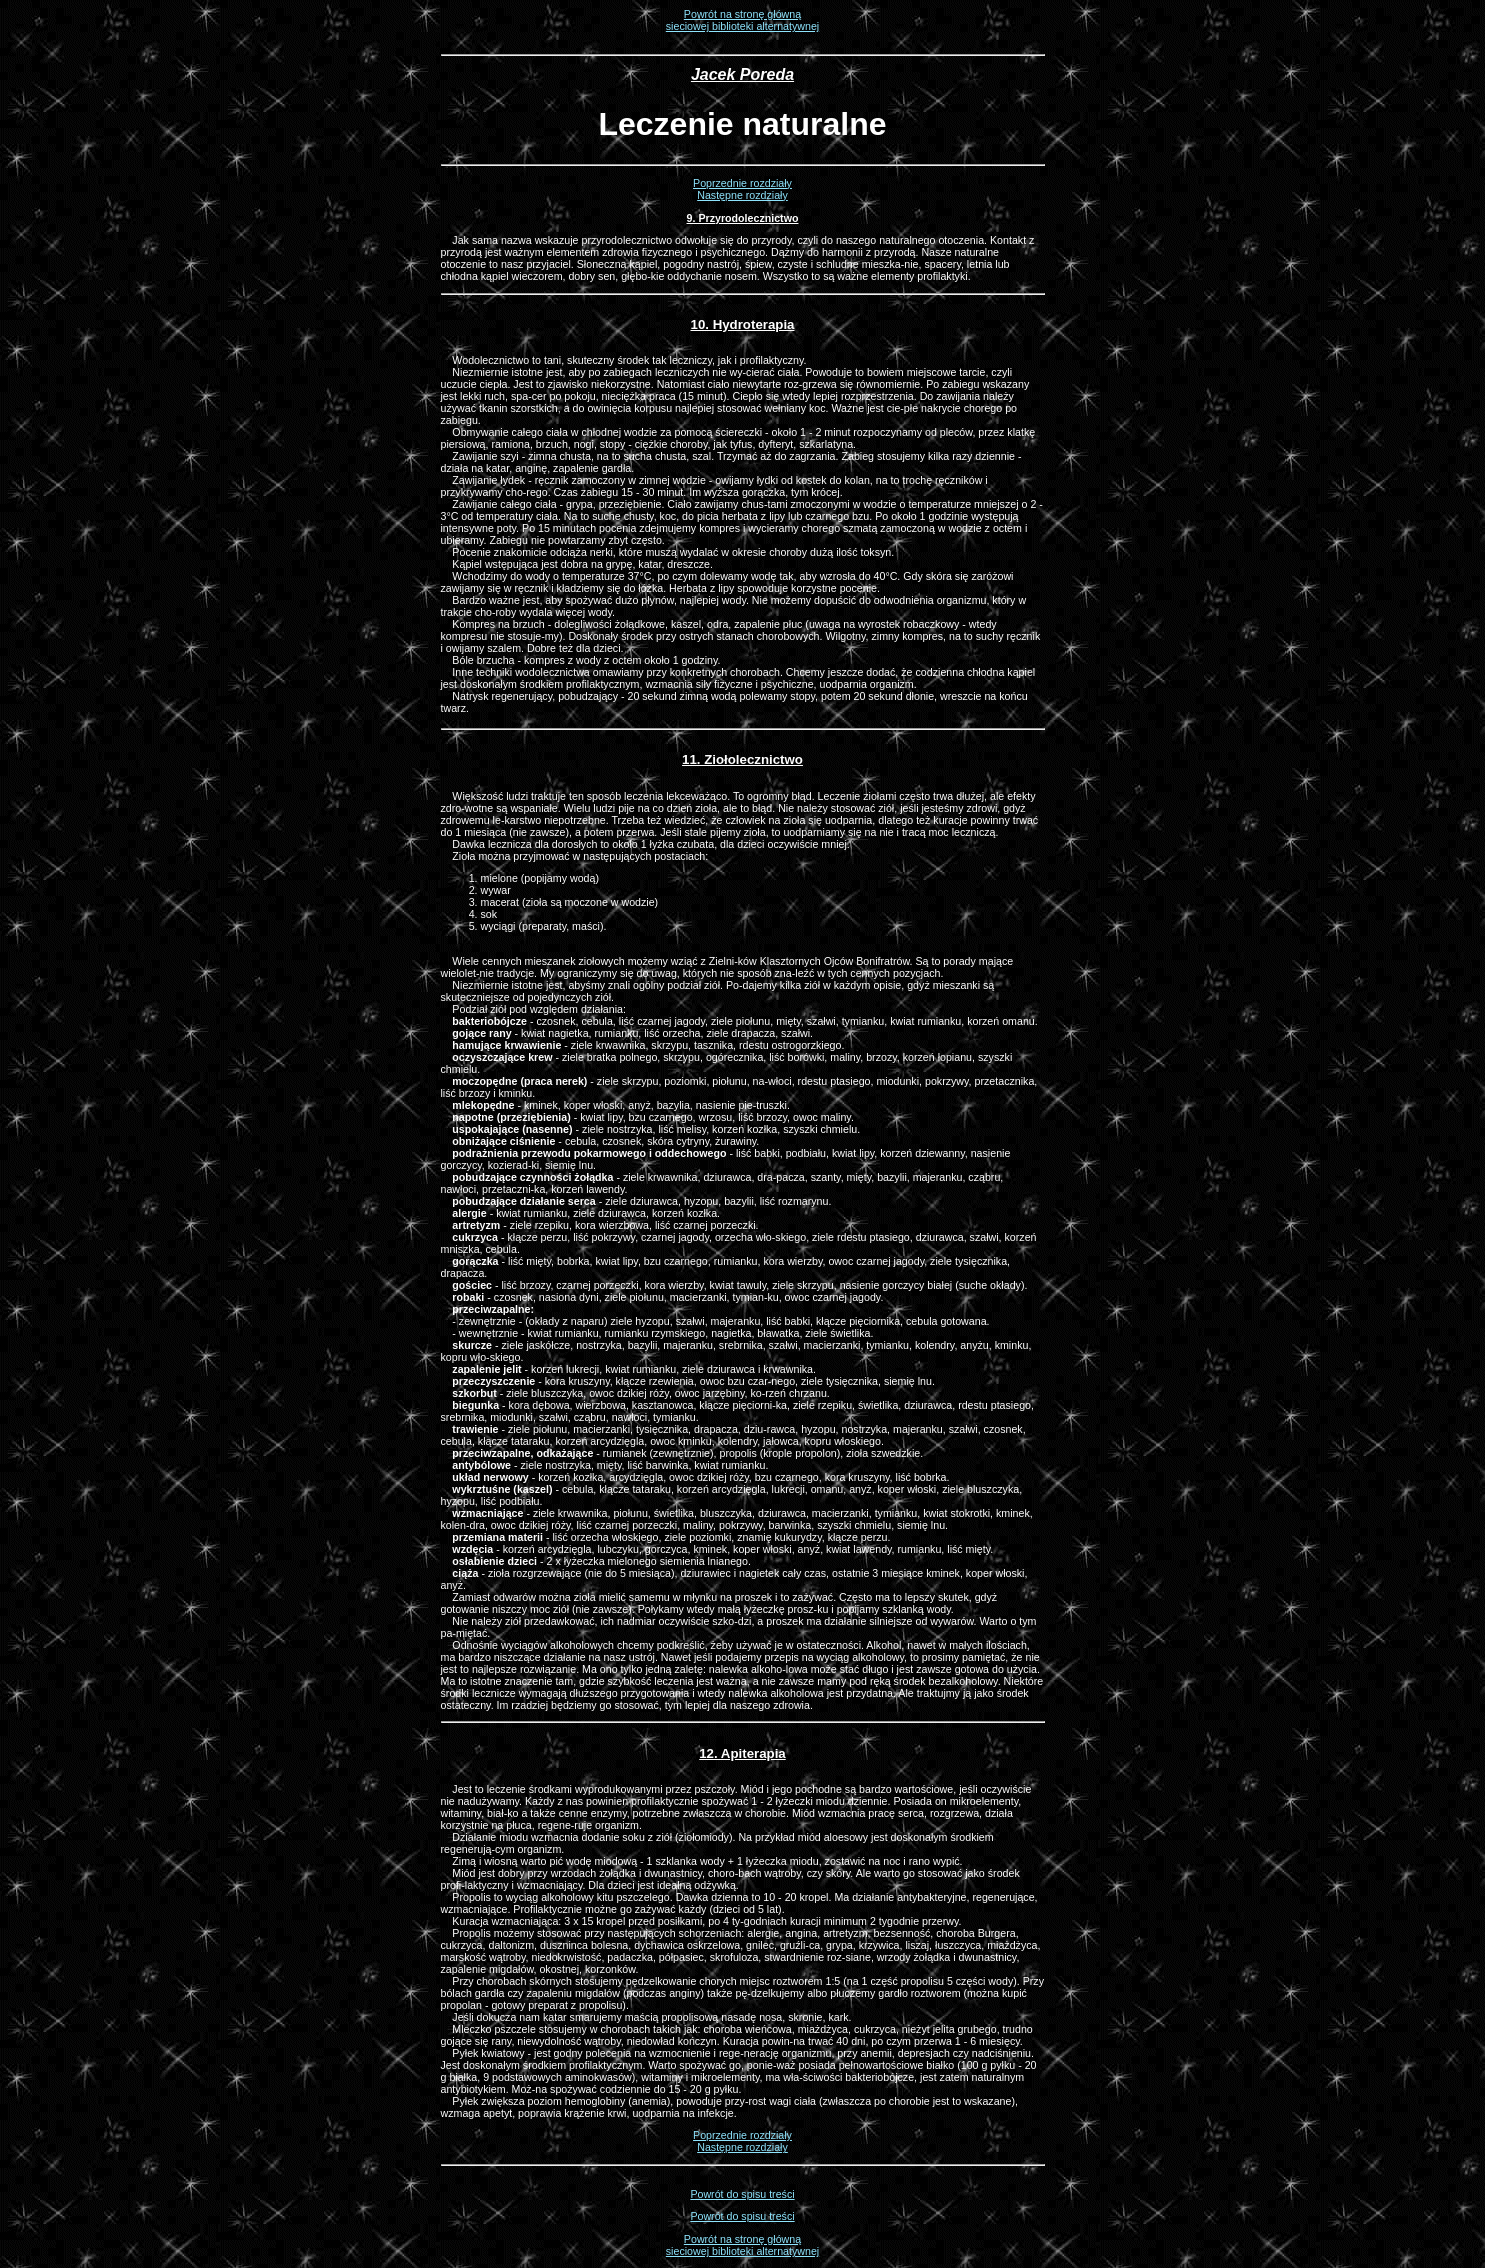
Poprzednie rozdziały (742, 183)
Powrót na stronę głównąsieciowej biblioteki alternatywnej (742, 20)
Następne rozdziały (742, 195)
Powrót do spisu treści (742, 2194)
